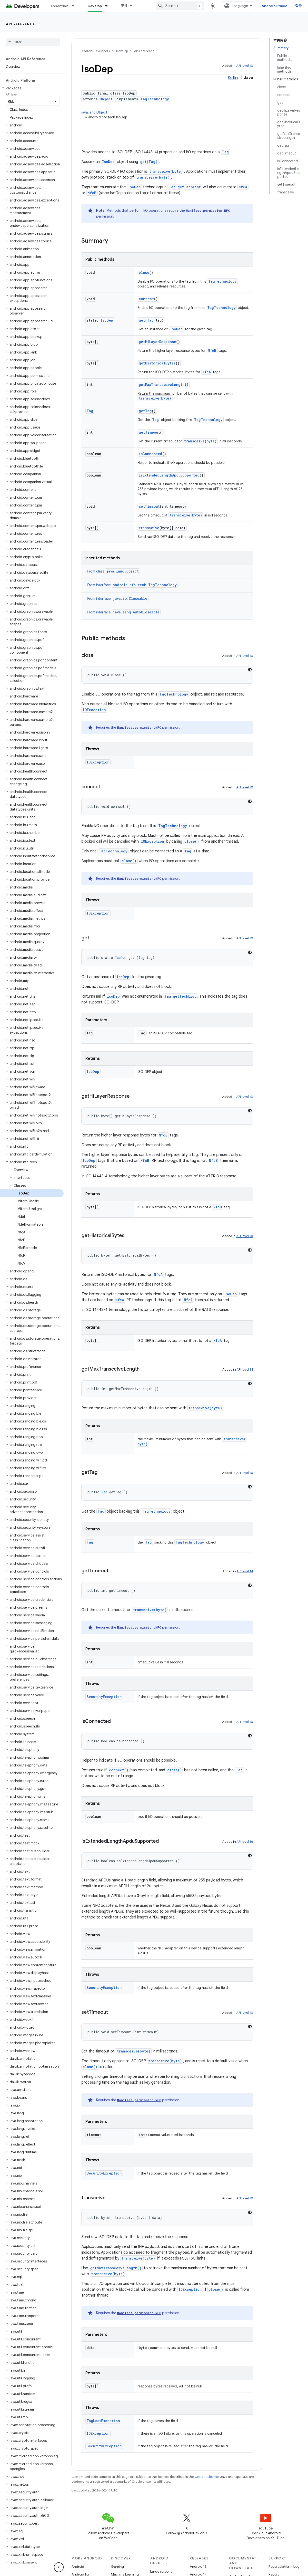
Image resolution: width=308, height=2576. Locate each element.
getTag (145, 411)
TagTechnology (154, 99)
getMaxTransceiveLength (162, 384)
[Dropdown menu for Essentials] (75, 6)
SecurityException (104, 1696)
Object (106, 99)
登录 (298, 6)
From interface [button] (132, 585)
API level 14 (245, 1369)
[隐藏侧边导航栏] (59, 2567)
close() (191, 841)
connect (146, 298)
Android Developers (95, 51)
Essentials (60, 6)
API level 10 (244, 66)
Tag (225, 152)
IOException (94, 709)
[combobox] (180, 5)
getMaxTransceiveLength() (115, 2268)
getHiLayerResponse (157, 341)
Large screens (161, 2571)
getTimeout (149, 432)
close (144, 272)
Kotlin (233, 77)
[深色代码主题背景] (250, 670)
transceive (149, 527)
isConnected (150, 453)
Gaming (117, 2566)
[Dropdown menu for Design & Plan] (117, 6)
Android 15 (198, 2566)
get (142, 320)
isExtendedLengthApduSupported (169, 475)
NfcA (242, 187)
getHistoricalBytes (157, 363)
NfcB (92, 193)
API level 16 (245, 1842)
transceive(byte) (166, 171)
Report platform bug (283, 2566)
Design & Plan (99, 6)
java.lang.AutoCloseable (136, 612)
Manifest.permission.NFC (208, 210)
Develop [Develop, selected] (136, 6)
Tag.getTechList (185, 187)
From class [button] (113, 571)
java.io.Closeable (130, 598)
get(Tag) (149, 161)
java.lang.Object (94, 112)
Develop (122, 51)
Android (77, 2566)
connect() (118, 1770)
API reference (20, 24)
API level (11, 62)
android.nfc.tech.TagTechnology (145, 584)
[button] (32, 56)
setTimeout (149, 506)
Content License (207, 2477)
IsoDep (108, 161)
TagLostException (103, 2420)
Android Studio (275, 6)
